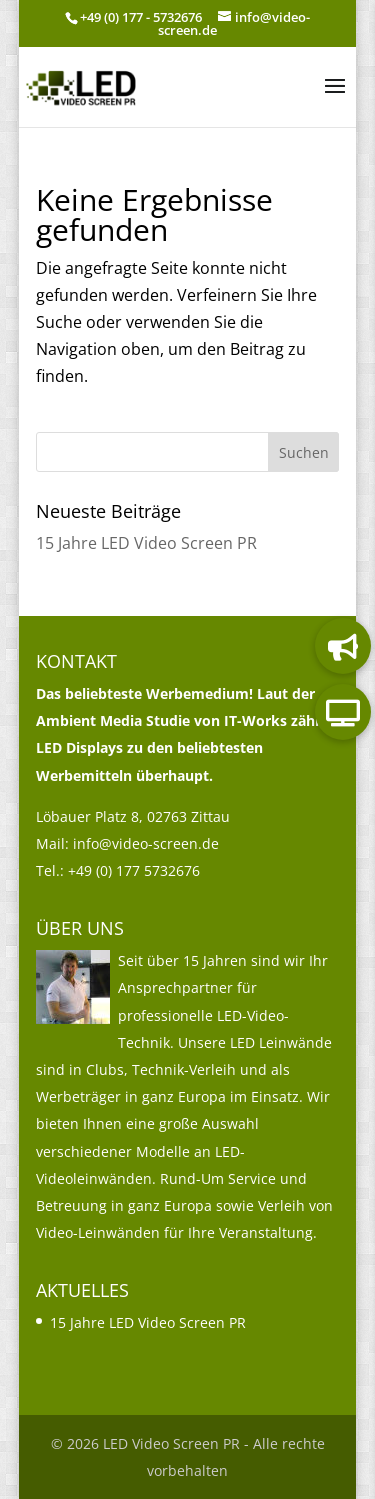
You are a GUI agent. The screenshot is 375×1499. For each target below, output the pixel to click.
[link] (82, 85)
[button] (335, 99)
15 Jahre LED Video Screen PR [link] (146, 543)
